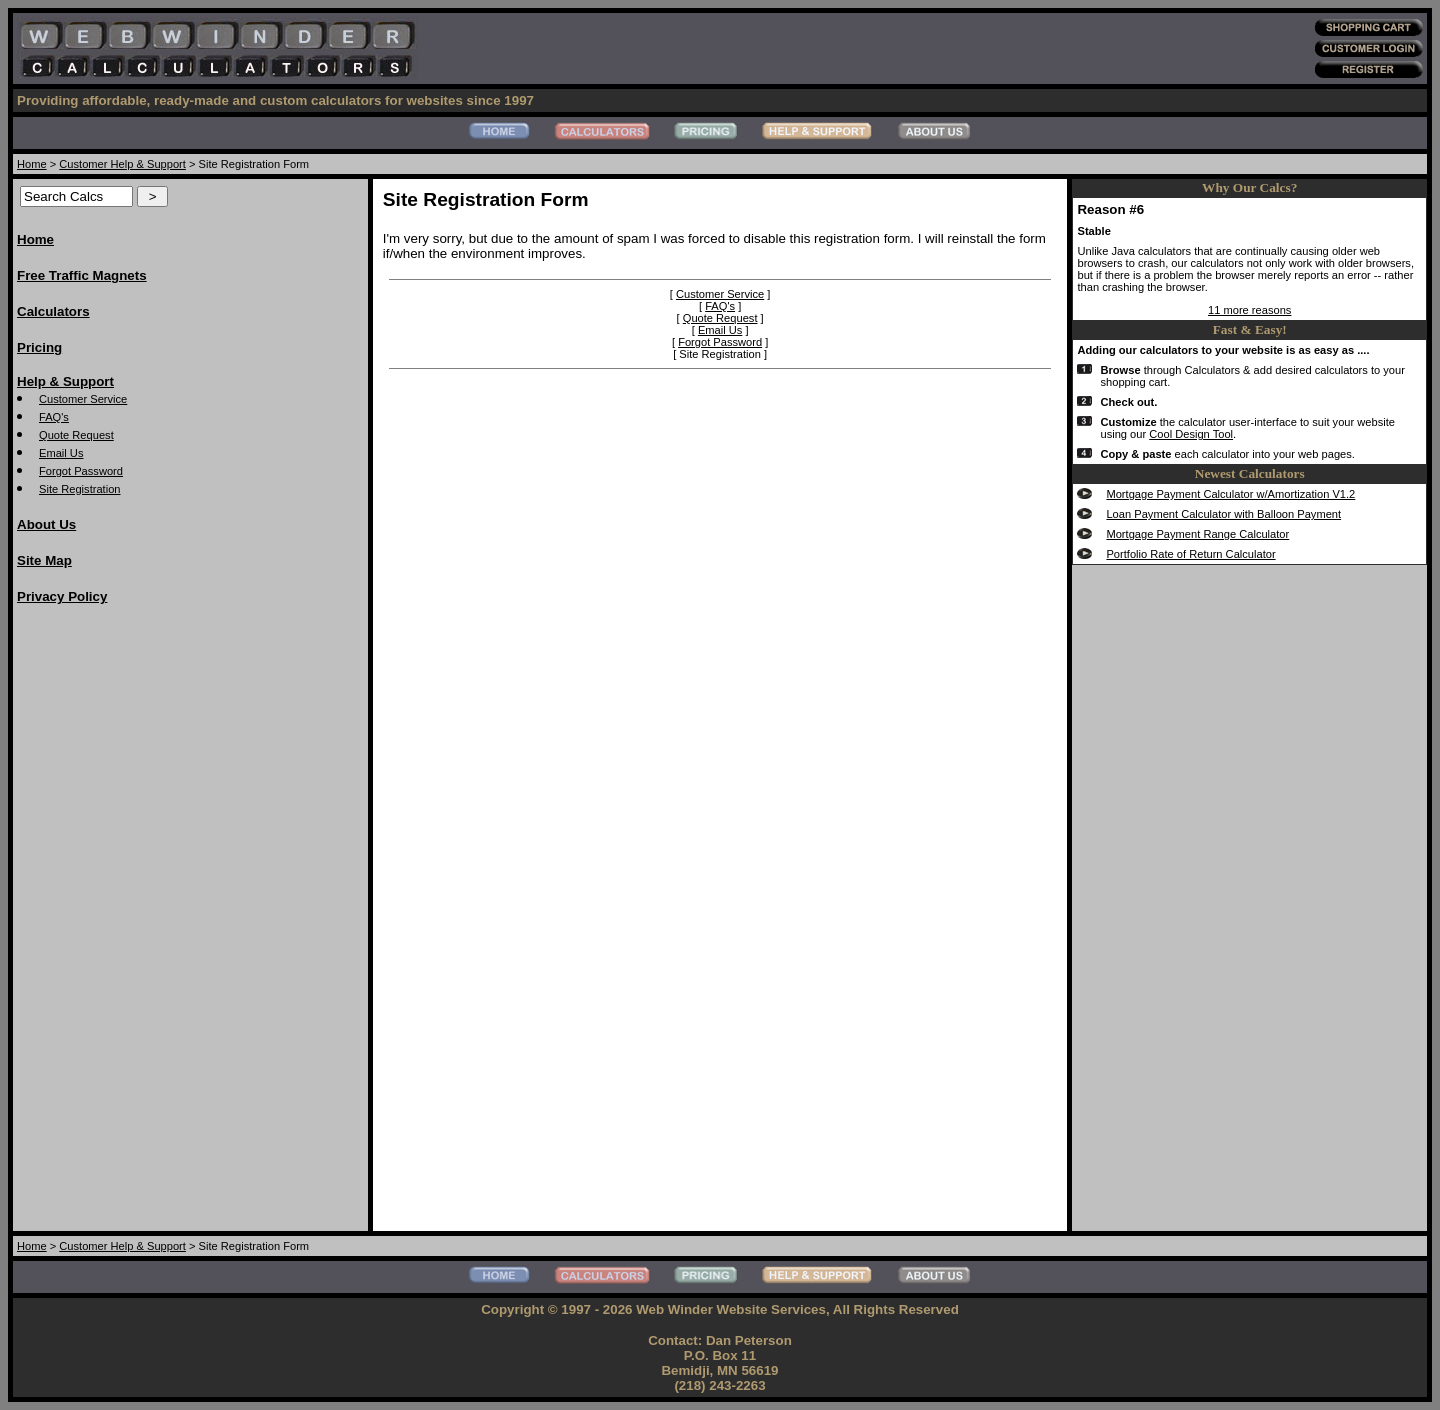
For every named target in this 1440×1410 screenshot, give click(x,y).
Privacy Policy (62, 596)
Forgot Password (81, 471)
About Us (46, 524)
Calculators (53, 311)
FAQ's (54, 417)
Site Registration (80, 489)
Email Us (61, 453)
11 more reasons (1249, 310)
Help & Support (65, 381)
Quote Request (76, 435)
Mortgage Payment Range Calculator (1197, 534)
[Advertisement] (97, 923)
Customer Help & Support (122, 164)
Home (32, 164)
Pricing (39, 347)
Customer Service (83, 399)
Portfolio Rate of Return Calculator (1190, 554)
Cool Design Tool (1191, 434)
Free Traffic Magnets (82, 275)
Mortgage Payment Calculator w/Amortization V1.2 (1230, 494)
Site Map (44, 560)
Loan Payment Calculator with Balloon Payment (1223, 514)
